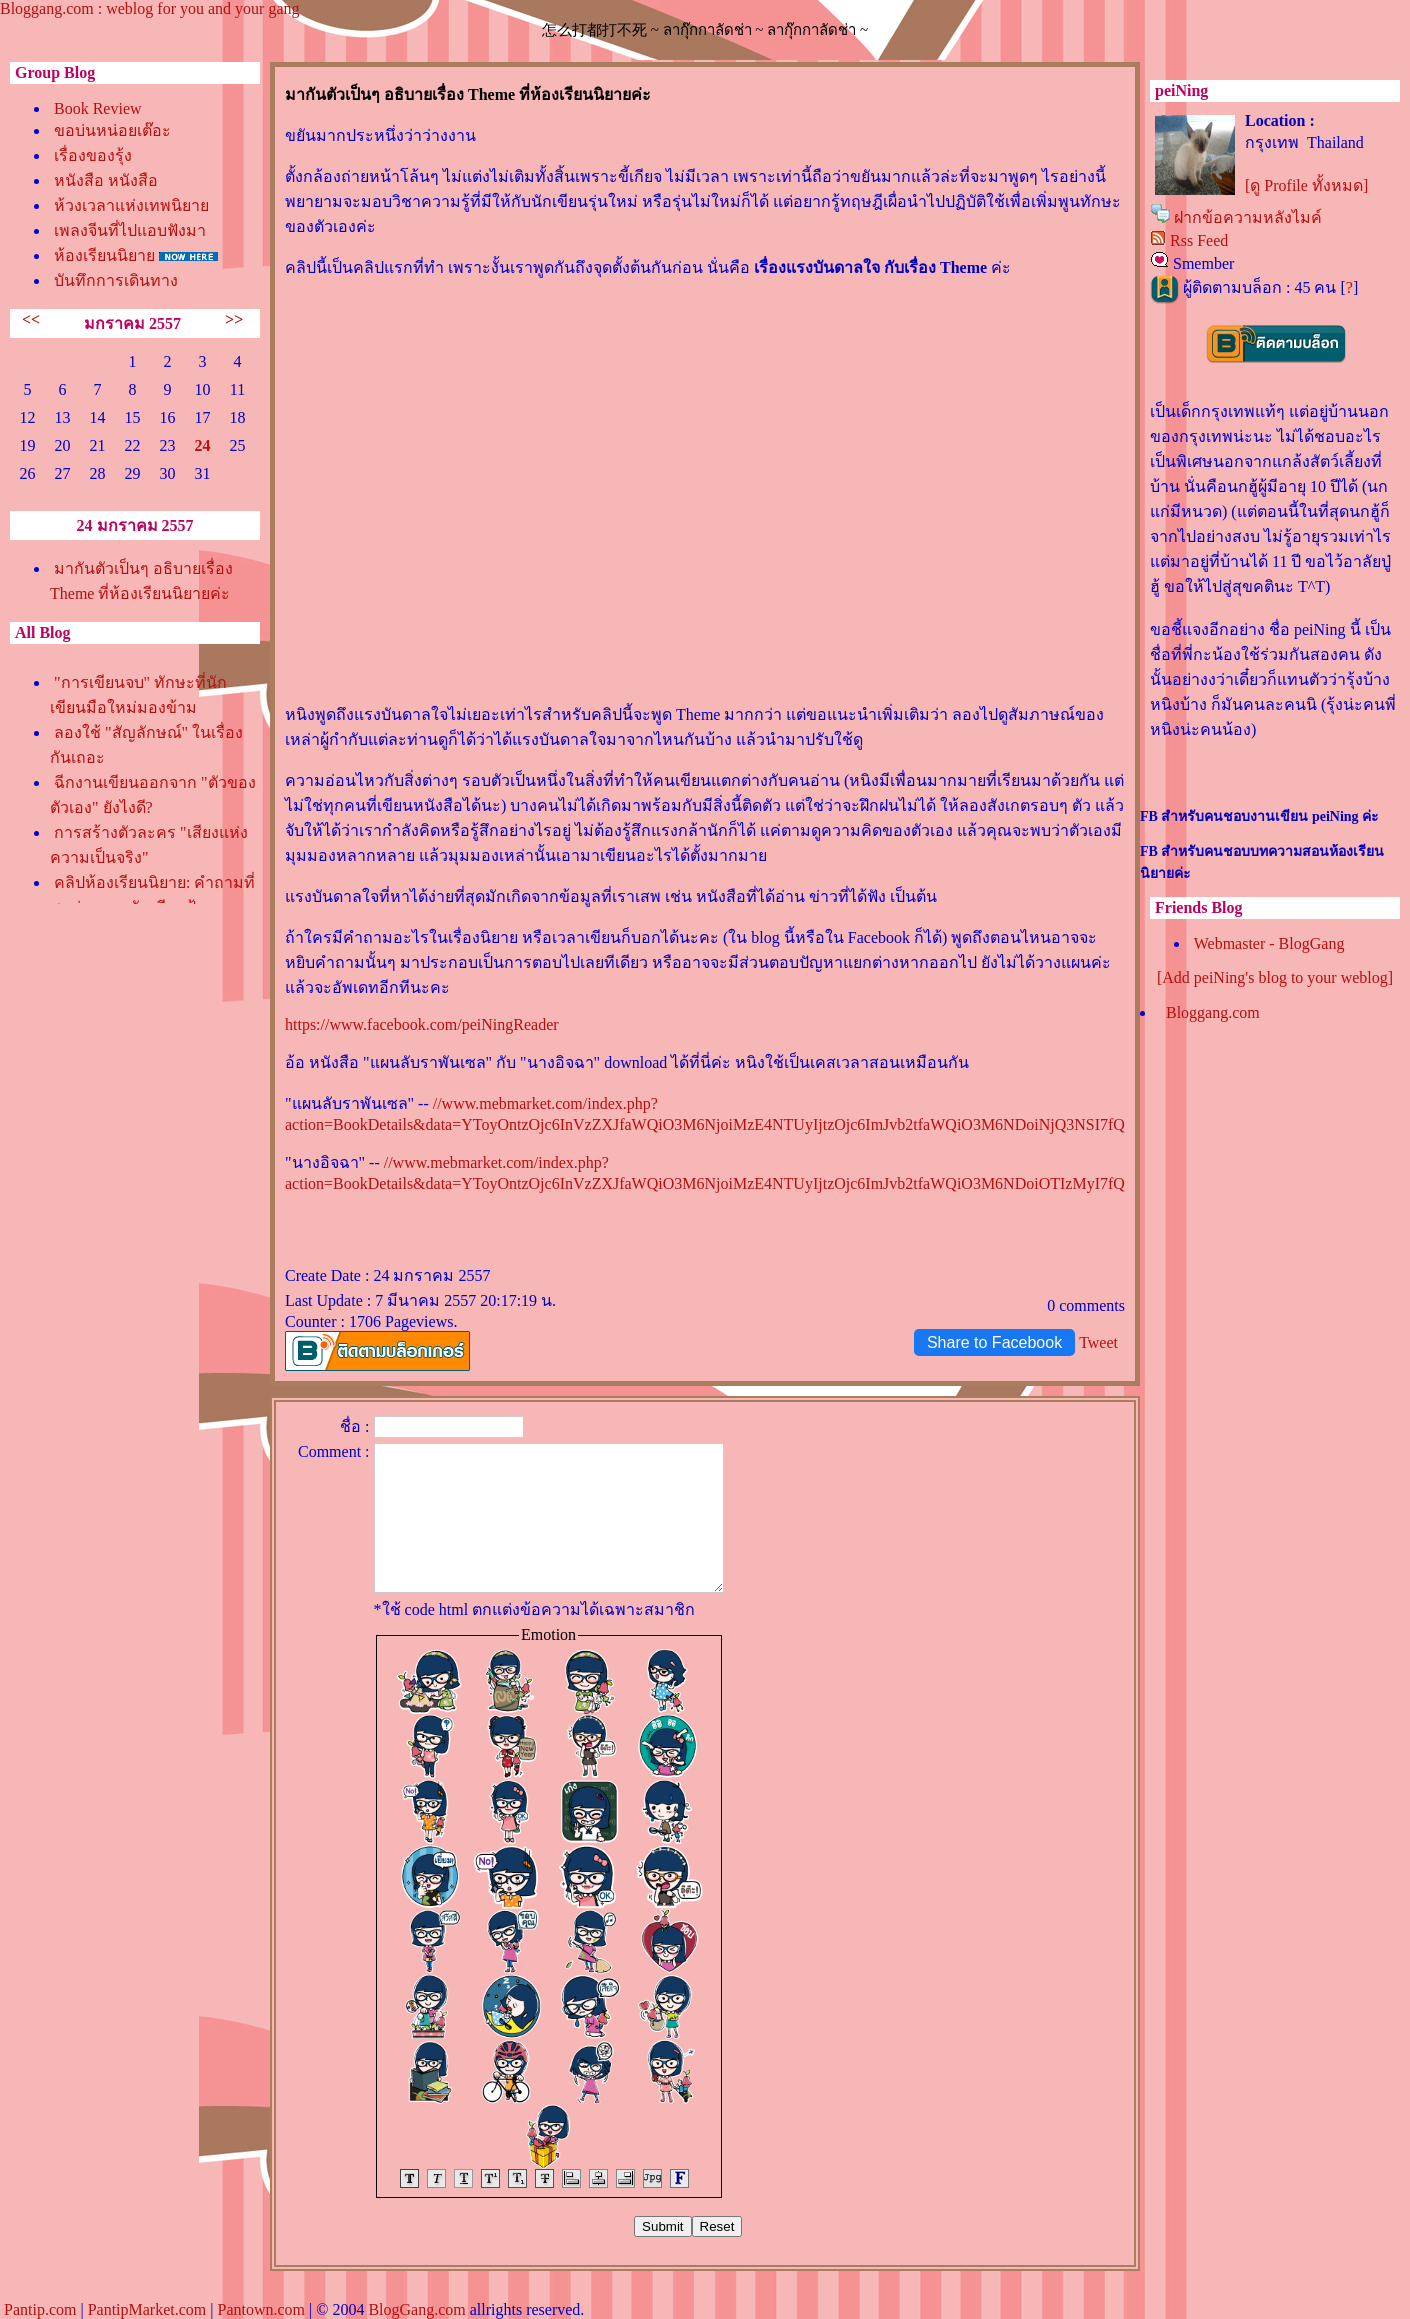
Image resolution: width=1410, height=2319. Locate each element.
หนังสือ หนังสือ (106, 180)
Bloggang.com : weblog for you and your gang (150, 8)
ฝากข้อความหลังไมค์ (1248, 217)
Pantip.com (40, 2309)
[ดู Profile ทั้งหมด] (1306, 185)
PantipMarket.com (147, 2309)
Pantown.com (261, 2309)
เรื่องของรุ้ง (93, 155)
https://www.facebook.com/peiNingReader (422, 1024)
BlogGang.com (416, 2309)
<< (31, 319)
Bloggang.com (1213, 1012)
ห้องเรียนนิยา (104, 255)
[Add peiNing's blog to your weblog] (1275, 977)
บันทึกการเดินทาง (116, 280)
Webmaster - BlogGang (1269, 943)
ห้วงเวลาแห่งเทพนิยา (131, 205)
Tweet (1098, 1342)
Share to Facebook (994, 1342)
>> (234, 319)
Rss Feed (1199, 240)
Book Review (98, 108)
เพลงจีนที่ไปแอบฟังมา (130, 230)
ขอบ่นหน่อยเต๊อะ (112, 130)
